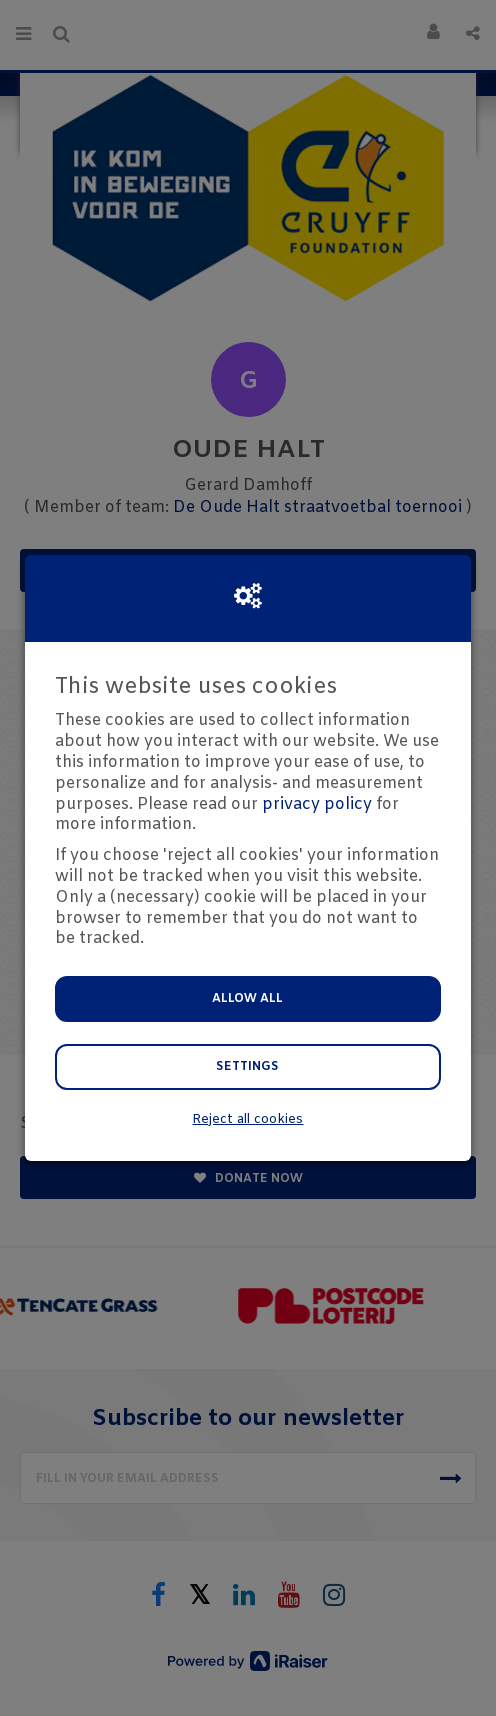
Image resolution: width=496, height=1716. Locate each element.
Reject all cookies (247, 1119)
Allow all (247, 999)
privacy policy (317, 804)
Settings (247, 1067)
